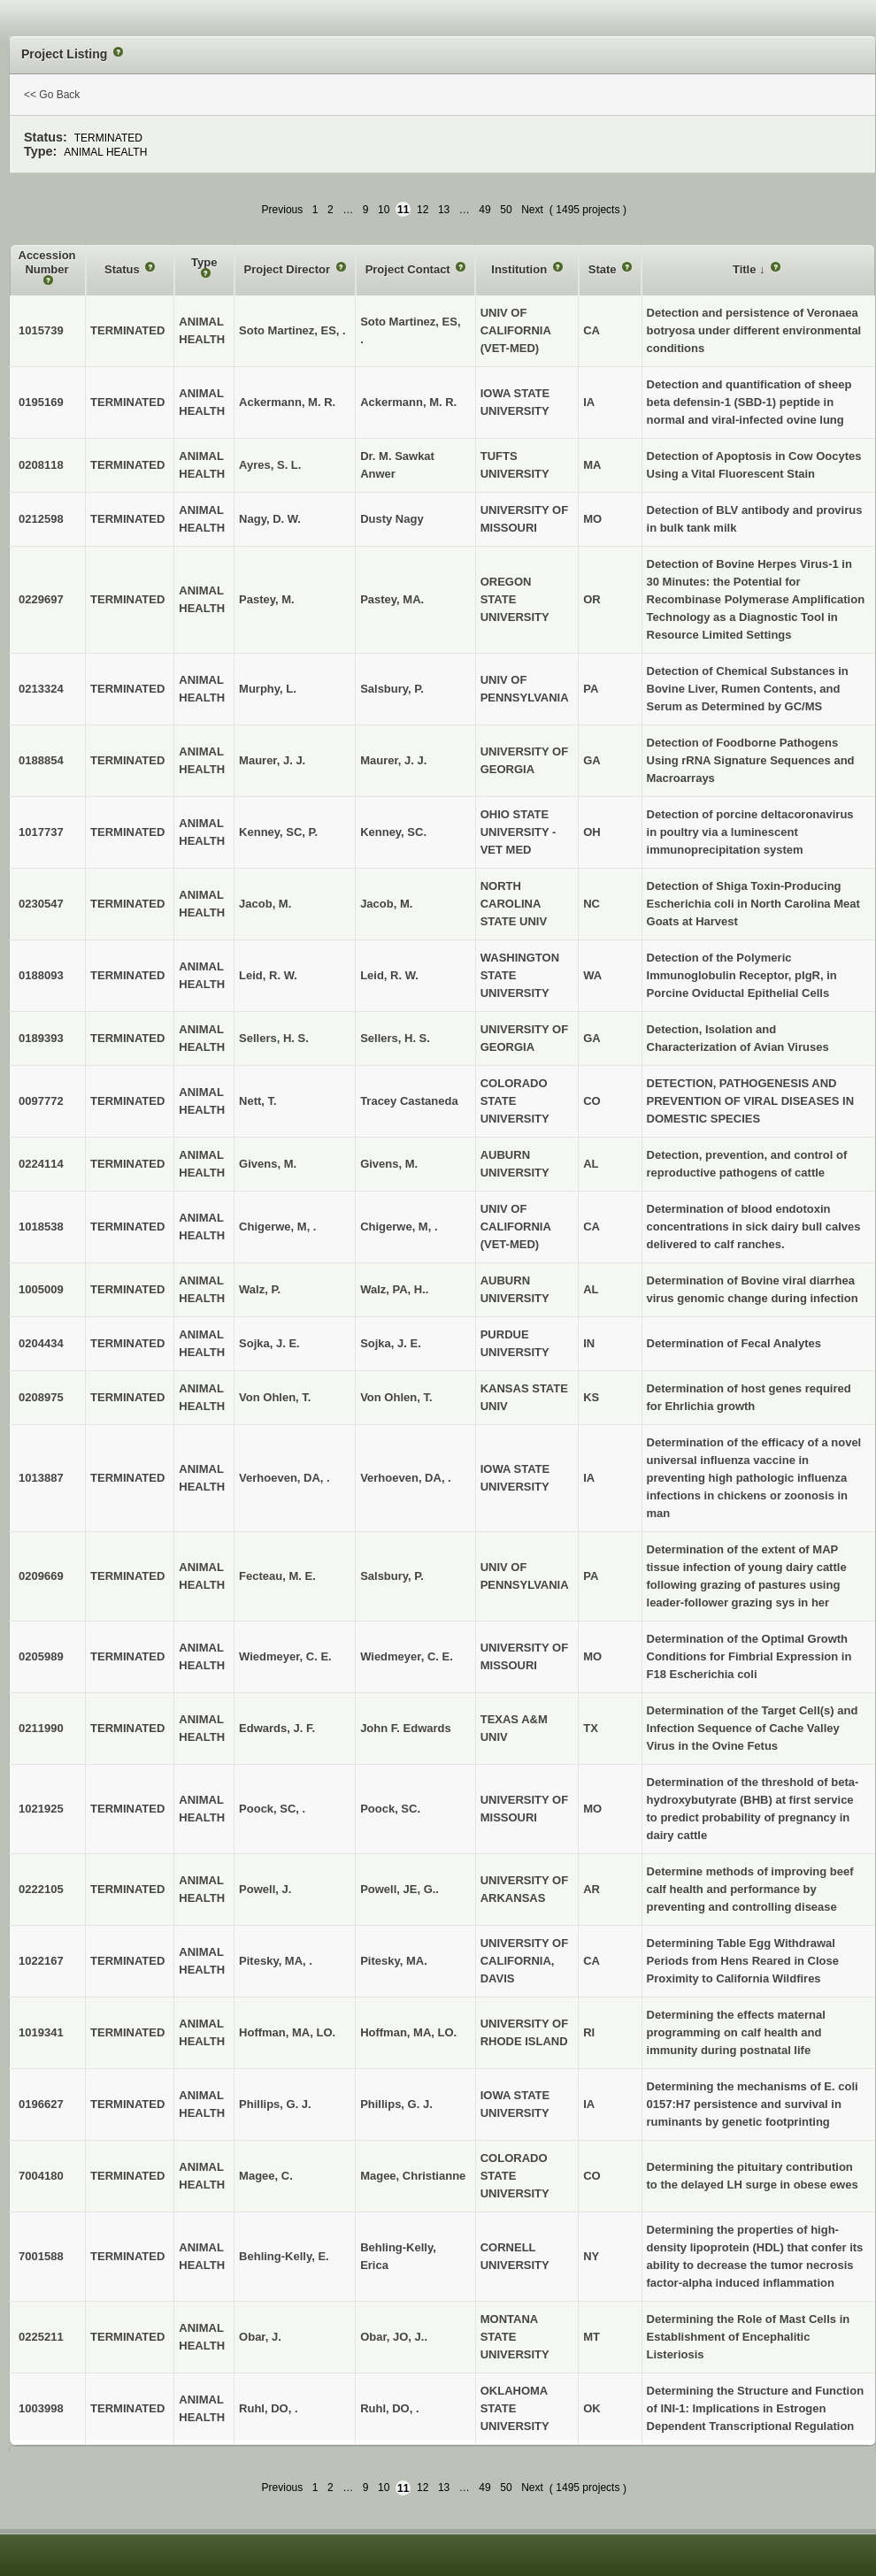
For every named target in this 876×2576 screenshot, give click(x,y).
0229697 (41, 599)
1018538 (41, 1226)
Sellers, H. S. (395, 1038)
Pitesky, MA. (393, 1960)
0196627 (41, 2104)
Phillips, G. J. (396, 2104)
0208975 (41, 1397)
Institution (520, 269)
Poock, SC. (390, 1808)
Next (532, 209)
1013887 (41, 1477)
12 (422, 209)
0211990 (41, 1728)
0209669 (41, 1576)
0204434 (41, 1343)
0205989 (41, 1656)
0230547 (41, 903)
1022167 (41, 1960)
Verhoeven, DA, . (405, 1477)
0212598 (41, 518)
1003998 (41, 2408)
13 (444, 209)
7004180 (41, 2175)
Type (204, 262)
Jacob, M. (386, 903)
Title (746, 269)
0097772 (41, 1101)
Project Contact (409, 269)
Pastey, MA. (392, 599)
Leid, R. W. (389, 975)
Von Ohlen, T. (396, 1397)
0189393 (41, 1038)
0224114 (41, 1163)
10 (383, 209)
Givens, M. (389, 1163)
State (603, 269)
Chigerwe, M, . (398, 1226)
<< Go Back (52, 94)
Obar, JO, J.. (393, 2336)
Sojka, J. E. (390, 1343)
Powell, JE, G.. (399, 1889)
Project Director (289, 269)
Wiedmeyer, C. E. (406, 1656)
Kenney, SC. (393, 832)
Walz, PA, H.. (394, 1289)
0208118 (41, 465)
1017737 (41, 832)
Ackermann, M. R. (408, 402)
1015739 (41, 330)
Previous (283, 209)
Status (123, 269)
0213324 (41, 688)
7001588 (41, 2256)
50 (505, 209)
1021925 (41, 1808)
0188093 (41, 975)
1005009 (41, 1289)
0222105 (41, 1889)
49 (484, 209)
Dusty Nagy (392, 518)
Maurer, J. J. (393, 760)
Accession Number (47, 262)
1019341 (41, 2032)
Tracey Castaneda (409, 1101)
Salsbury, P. (392, 688)
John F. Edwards (405, 1728)
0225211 (41, 2336)
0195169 (41, 402)
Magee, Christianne (412, 2175)
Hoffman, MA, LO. (408, 2032)
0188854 (41, 760)
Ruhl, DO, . (389, 2408)
